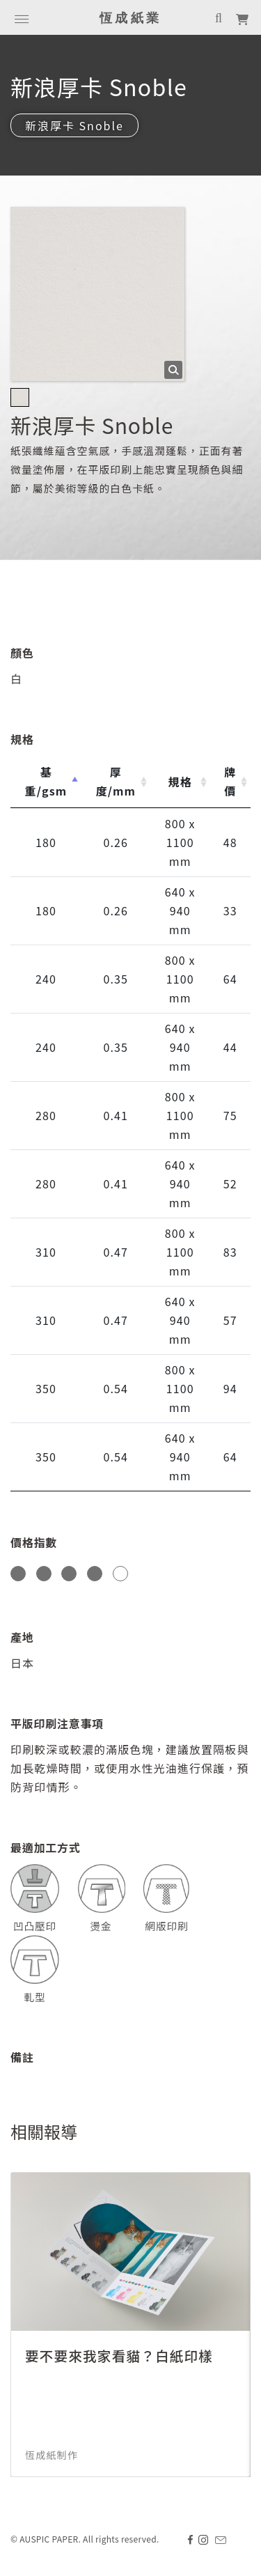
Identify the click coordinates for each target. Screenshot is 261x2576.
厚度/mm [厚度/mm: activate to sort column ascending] (116, 781)
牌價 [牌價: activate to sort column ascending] (230, 781)
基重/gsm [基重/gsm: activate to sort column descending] (46, 781)
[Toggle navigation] (21, 17)
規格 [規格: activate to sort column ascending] (180, 781)
